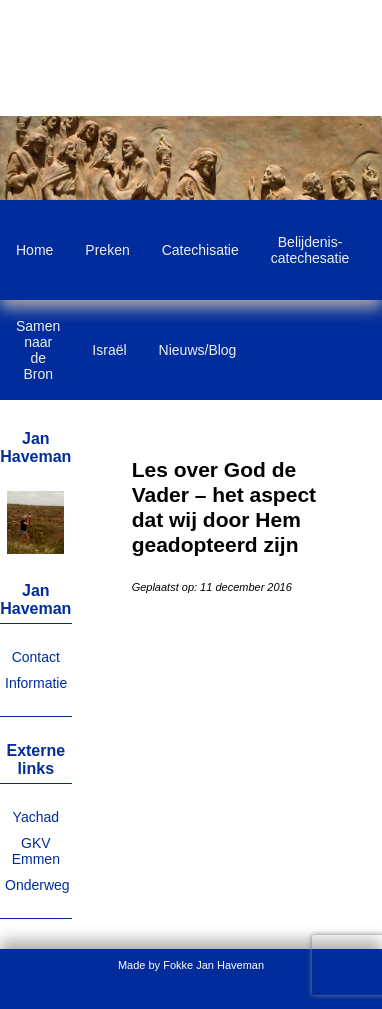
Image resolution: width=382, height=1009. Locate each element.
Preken (107, 250)
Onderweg (37, 885)
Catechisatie (200, 250)
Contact (36, 657)
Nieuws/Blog (198, 350)
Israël (109, 350)
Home (34, 250)
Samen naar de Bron (38, 350)
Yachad (36, 817)
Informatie (36, 683)
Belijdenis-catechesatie (310, 250)
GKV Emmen (36, 851)
